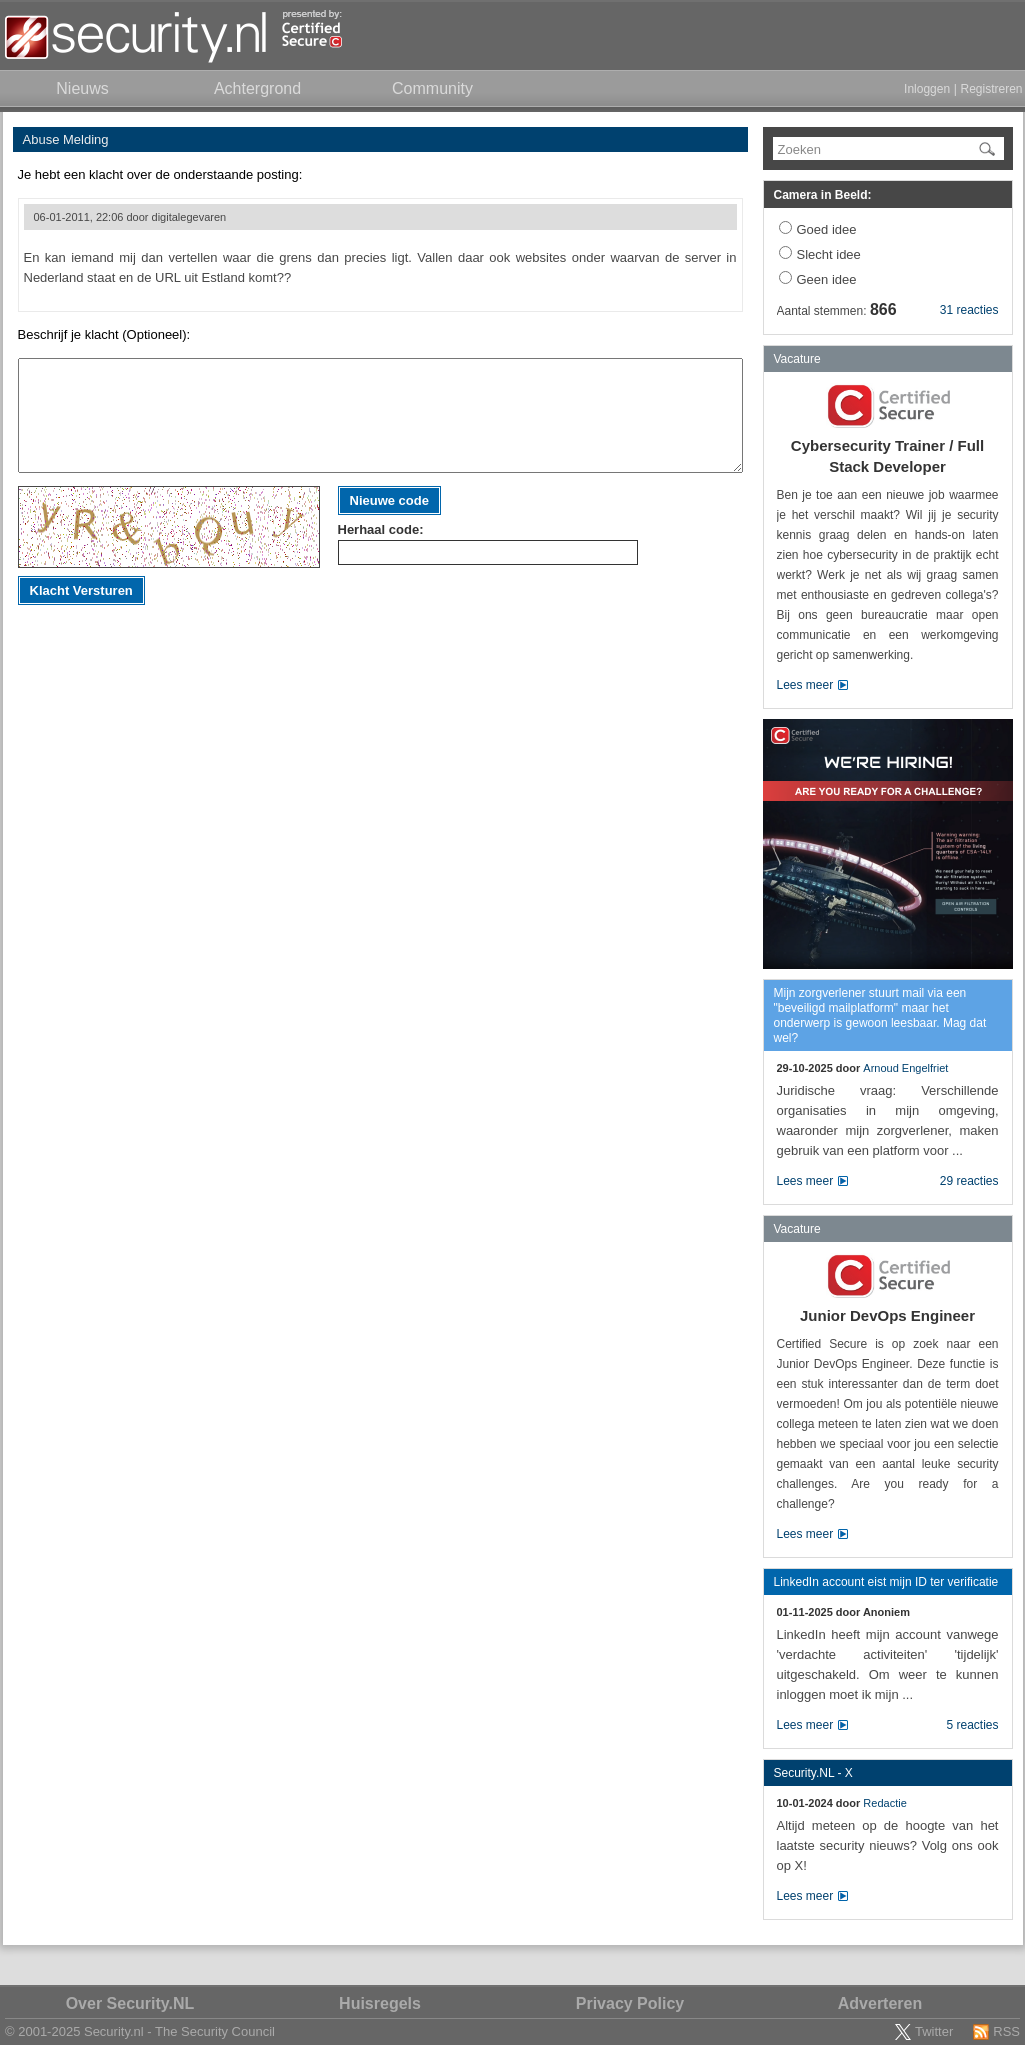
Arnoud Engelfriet (905, 1068)
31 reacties (969, 310)
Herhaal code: (381, 529)
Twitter (934, 2031)
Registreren (991, 89)
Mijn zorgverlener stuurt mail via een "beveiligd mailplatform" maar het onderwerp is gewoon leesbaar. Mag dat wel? (880, 1015)
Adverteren (880, 2003)
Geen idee (827, 279)
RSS (1006, 2031)
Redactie (884, 1803)
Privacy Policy (630, 2003)
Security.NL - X (813, 1773)
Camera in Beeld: (823, 195)
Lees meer (805, 685)
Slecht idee (829, 254)
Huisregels (380, 2003)
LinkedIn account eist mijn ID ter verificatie (886, 1582)
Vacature (797, 359)
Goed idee (827, 229)
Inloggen (927, 89)
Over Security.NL (130, 2003)
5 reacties (972, 1725)
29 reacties (969, 1181)
